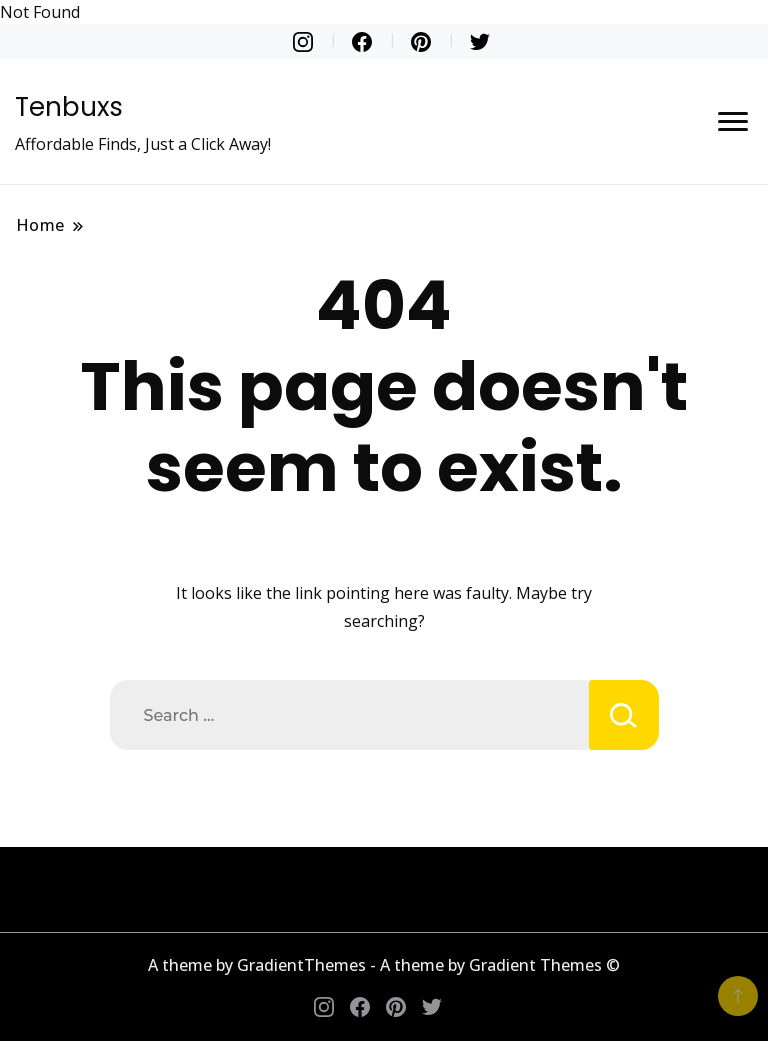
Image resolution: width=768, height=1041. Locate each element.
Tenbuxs (69, 107)
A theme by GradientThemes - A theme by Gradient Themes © (384, 965)
